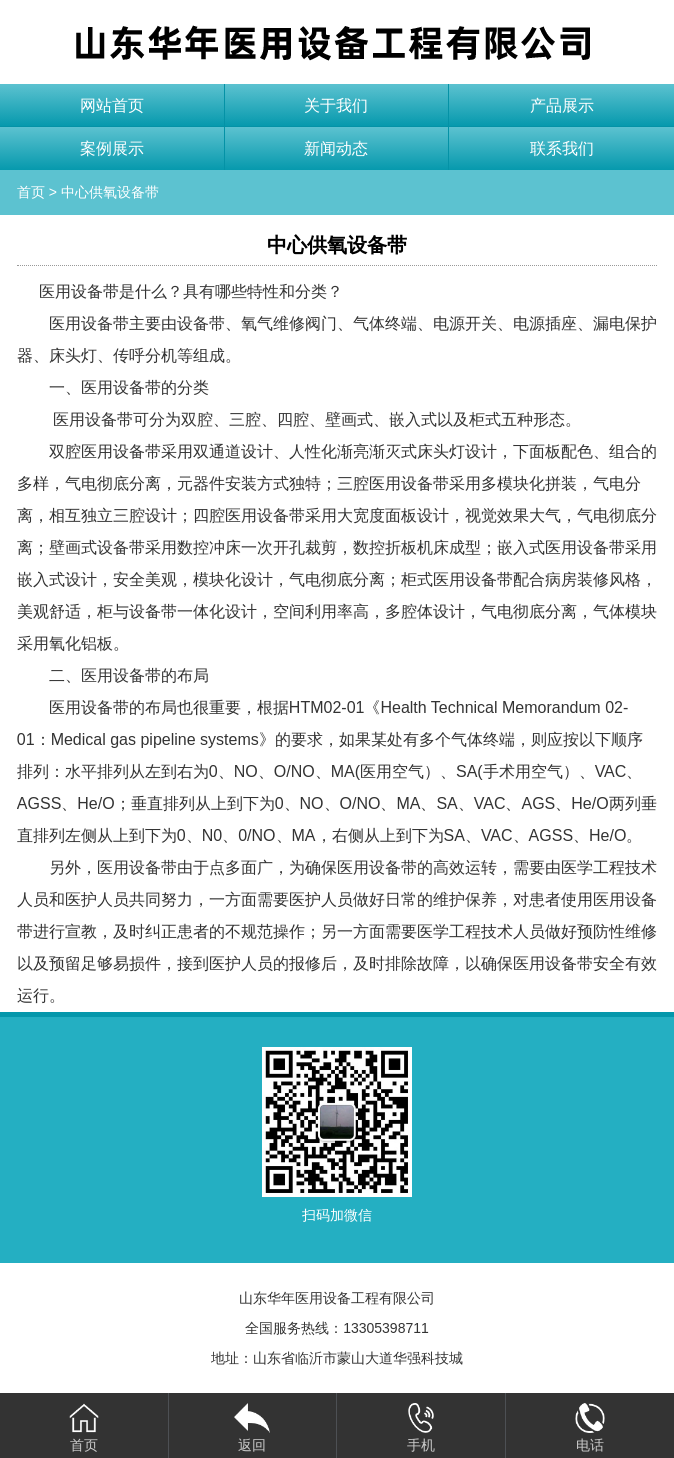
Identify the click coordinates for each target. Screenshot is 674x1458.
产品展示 (562, 105)
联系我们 (562, 148)
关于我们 (336, 105)
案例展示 (112, 148)
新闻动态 (336, 148)
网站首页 (112, 105)
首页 (31, 192)
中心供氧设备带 (110, 192)
